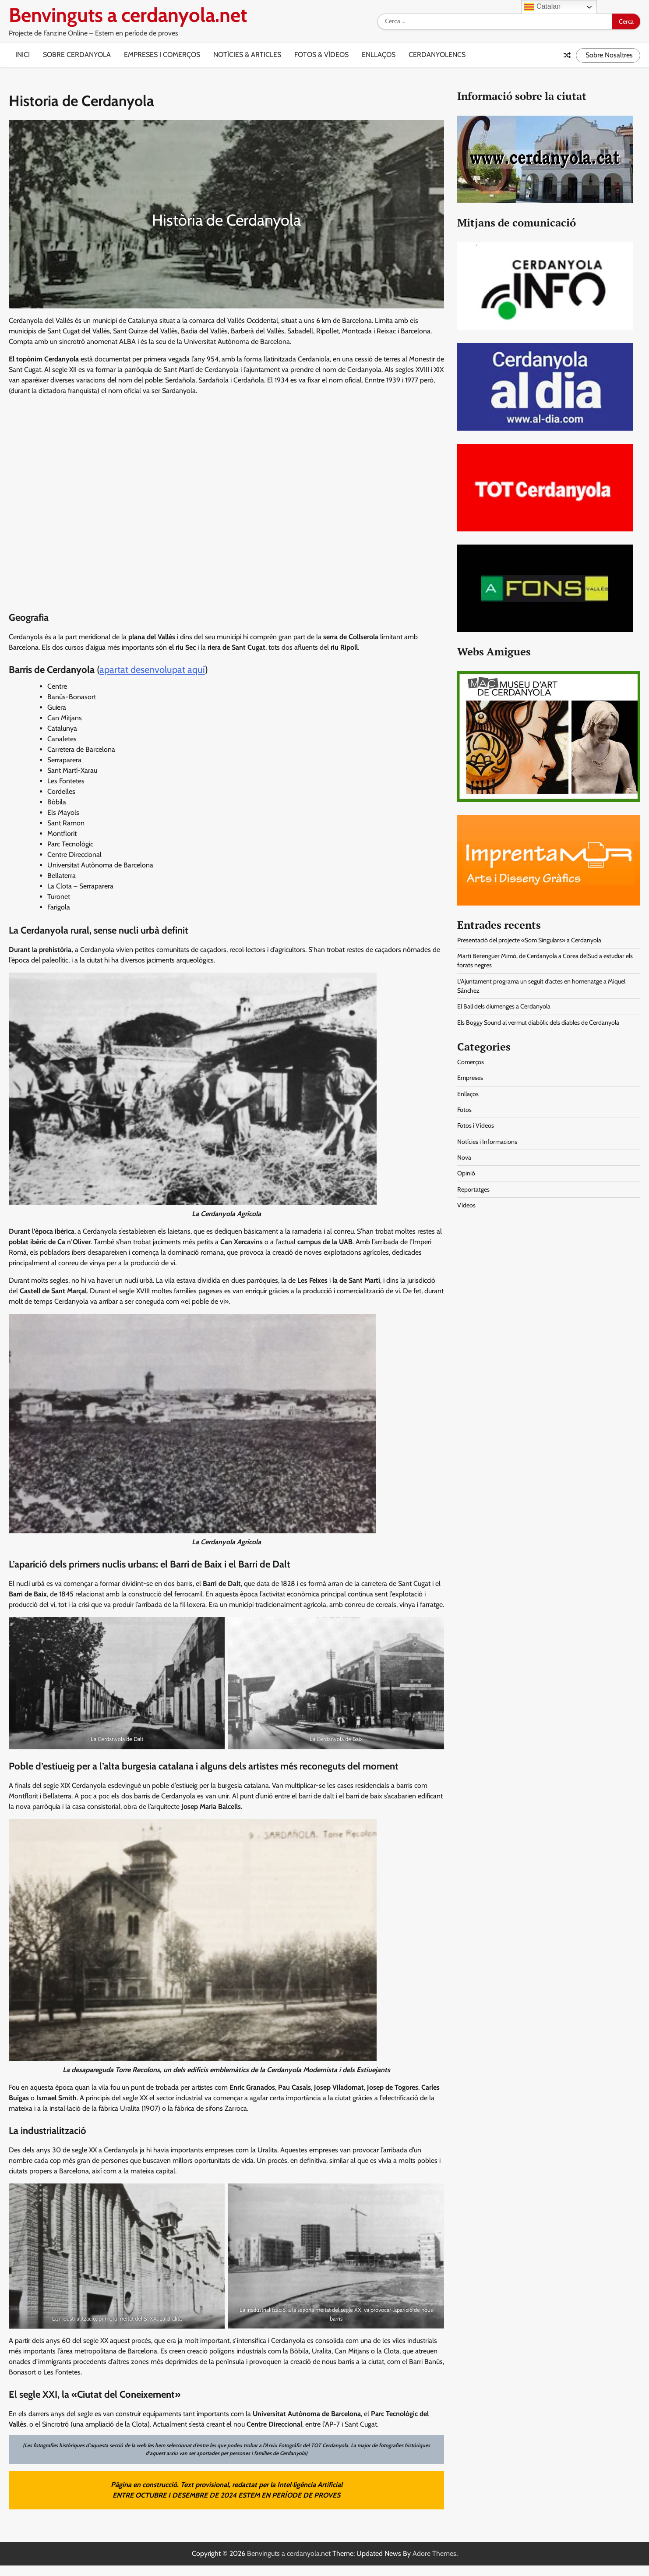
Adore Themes (434, 2553)
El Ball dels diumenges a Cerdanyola (503, 1006)
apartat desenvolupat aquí (152, 670)
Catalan (542, 7)
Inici (22, 54)
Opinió (466, 1173)
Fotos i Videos (475, 1125)
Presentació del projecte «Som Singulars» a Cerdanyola (529, 940)
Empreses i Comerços (162, 54)
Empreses (470, 1078)
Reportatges (473, 1189)
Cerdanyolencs (437, 54)
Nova (464, 1157)
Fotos (464, 1110)
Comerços (470, 1062)
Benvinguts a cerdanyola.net (128, 15)
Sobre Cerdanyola (77, 54)
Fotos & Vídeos (321, 54)
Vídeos (466, 1205)
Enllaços (378, 54)
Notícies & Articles (247, 54)
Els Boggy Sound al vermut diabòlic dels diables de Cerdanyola (538, 1022)
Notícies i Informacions (487, 1142)
